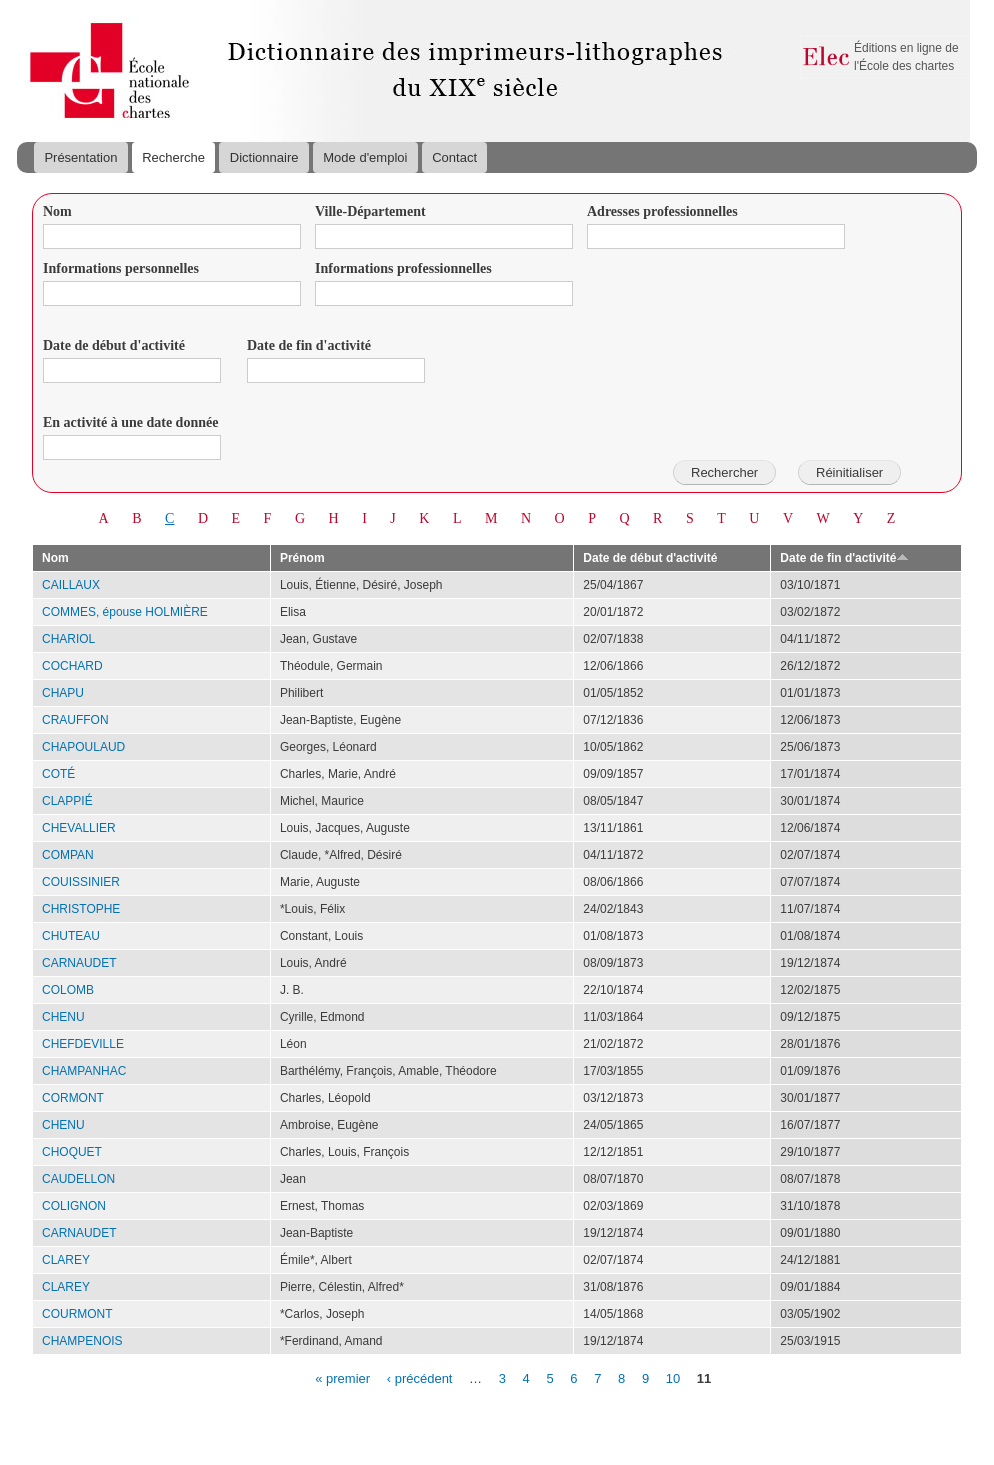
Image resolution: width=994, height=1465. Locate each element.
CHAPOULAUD (83, 747)
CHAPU (63, 693)
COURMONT (77, 1314)
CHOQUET (72, 1152)
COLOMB (68, 990)
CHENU (63, 1017)
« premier (342, 1377)
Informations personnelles (121, 268)
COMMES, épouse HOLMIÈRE (125, 612)
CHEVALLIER (79, 828)
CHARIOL (68, 639)
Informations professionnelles (403, 268)
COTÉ (58, 774)
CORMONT (73, 1098)
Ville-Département (370, 211)
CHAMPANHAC (84, 1071)
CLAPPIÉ (67, 801)
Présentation (80, 157)
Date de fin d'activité (309, 345)
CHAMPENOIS (82, 1341)
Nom (57, 211)
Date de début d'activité (114, 345)
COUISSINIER (81, 882)
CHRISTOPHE (81, 909)
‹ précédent (420, 1377)
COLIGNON (74, 1206)
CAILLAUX (71, 585)
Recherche (173, 157)
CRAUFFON (75, 720)
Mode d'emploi (365, 157)
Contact (454, 157)
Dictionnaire (264, 157)
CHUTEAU (71, 936)
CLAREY (66, 1260)
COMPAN (68, 855)
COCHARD (72, 666)
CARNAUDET (79, 963)
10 (673, 1377)
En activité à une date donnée (130, 422)
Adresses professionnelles (662, 211)
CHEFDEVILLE (83, 1044)
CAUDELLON (78, 1179)
